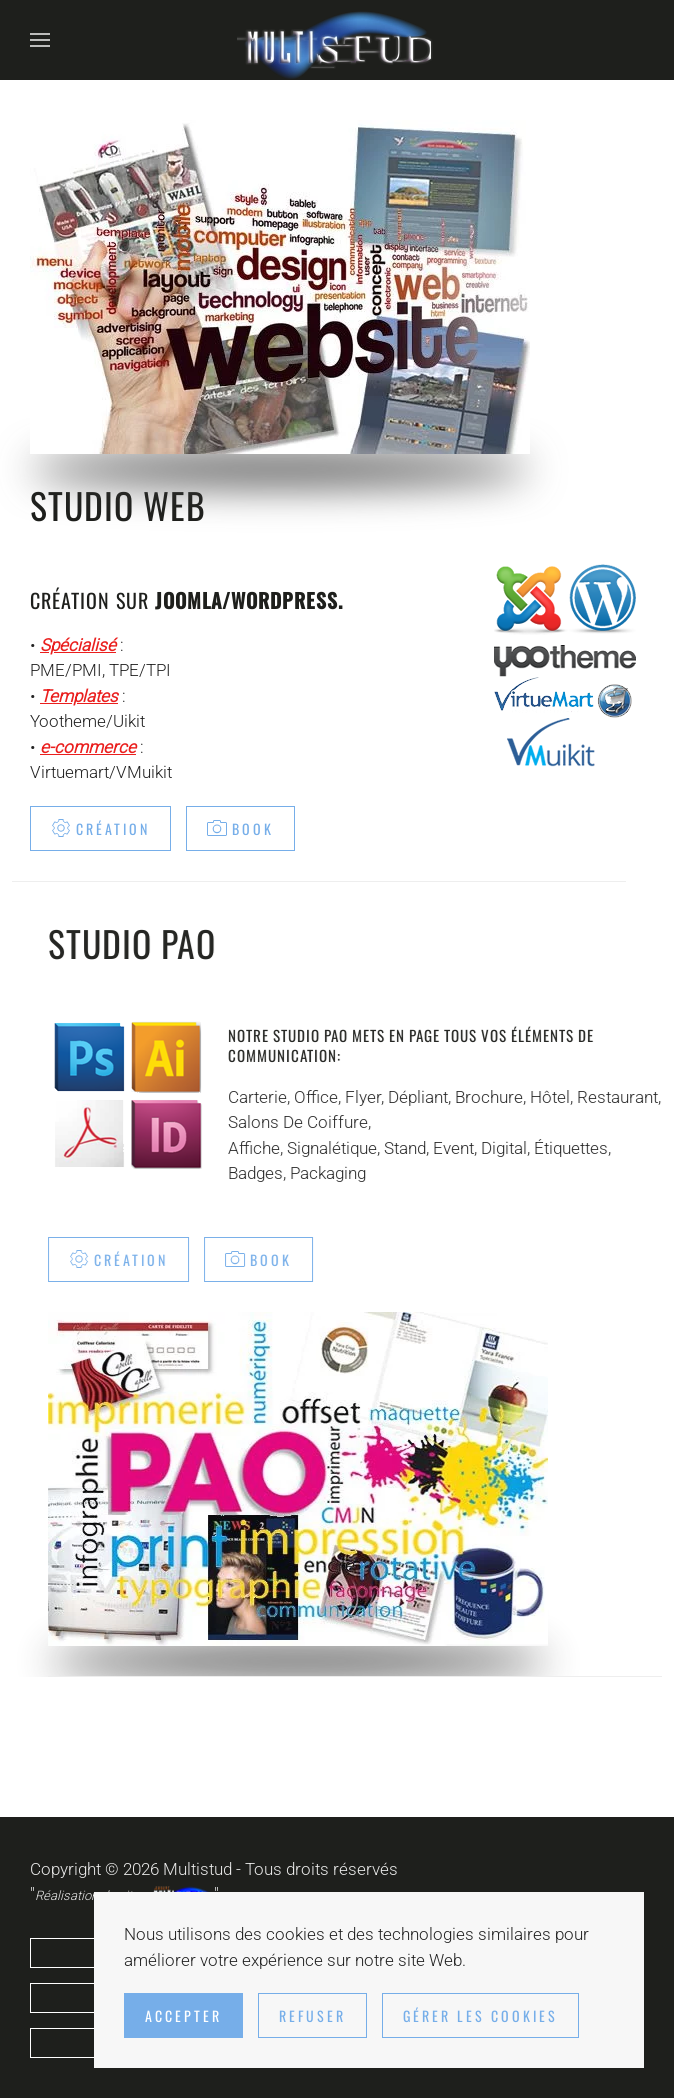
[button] (40, 40)
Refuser (312, 2015)
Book (240, 828)
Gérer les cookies (480, 2015)
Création (100, 828)
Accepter (183, 2015)
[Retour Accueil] (337, 40)
